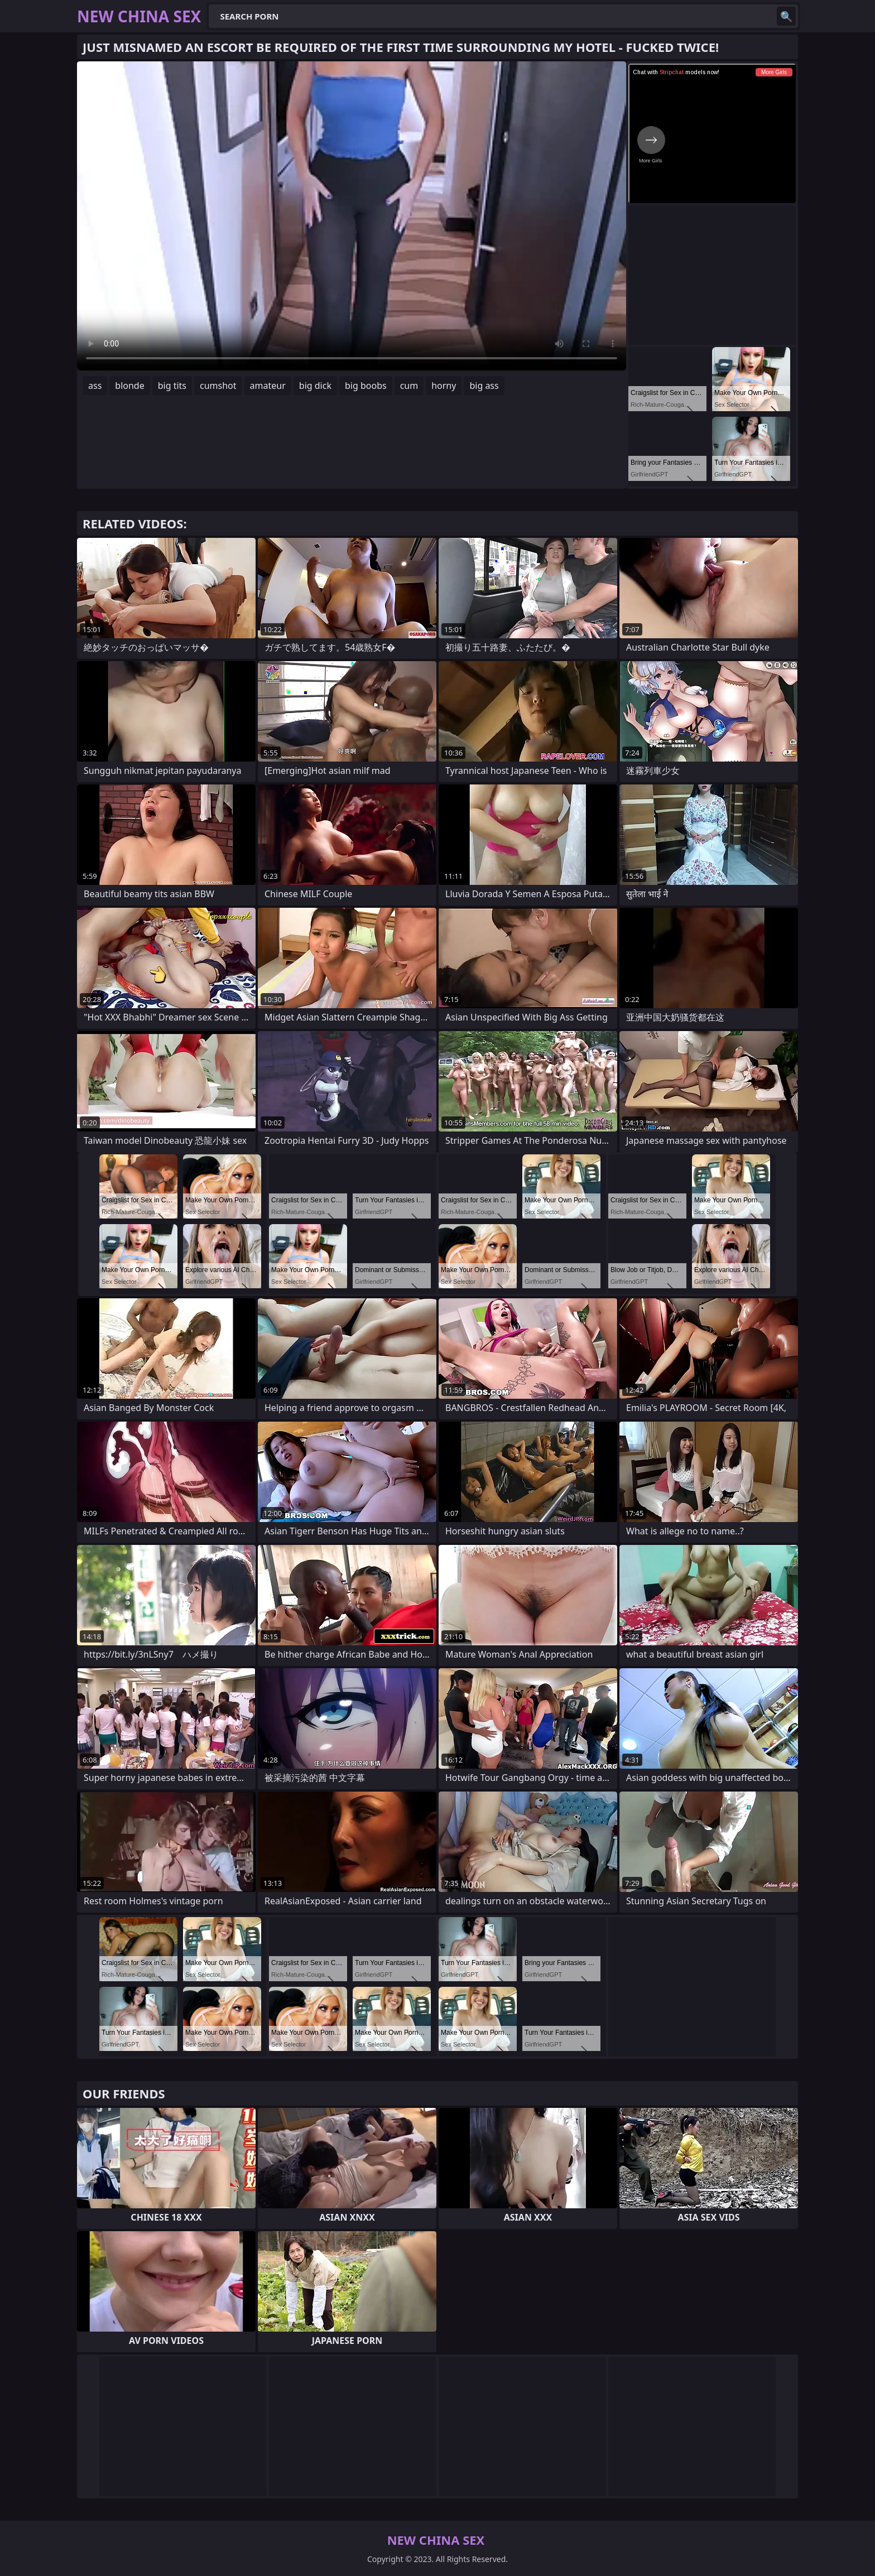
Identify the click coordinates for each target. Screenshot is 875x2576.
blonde (129, 385)
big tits (172, 385)
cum (409, 385)
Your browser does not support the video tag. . (351, 215)
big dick (315, 385)
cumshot (218, 385)
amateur (268, 385)
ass (95, 385)
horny (443, 385)
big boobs (366, 385)
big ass (483, 385)
